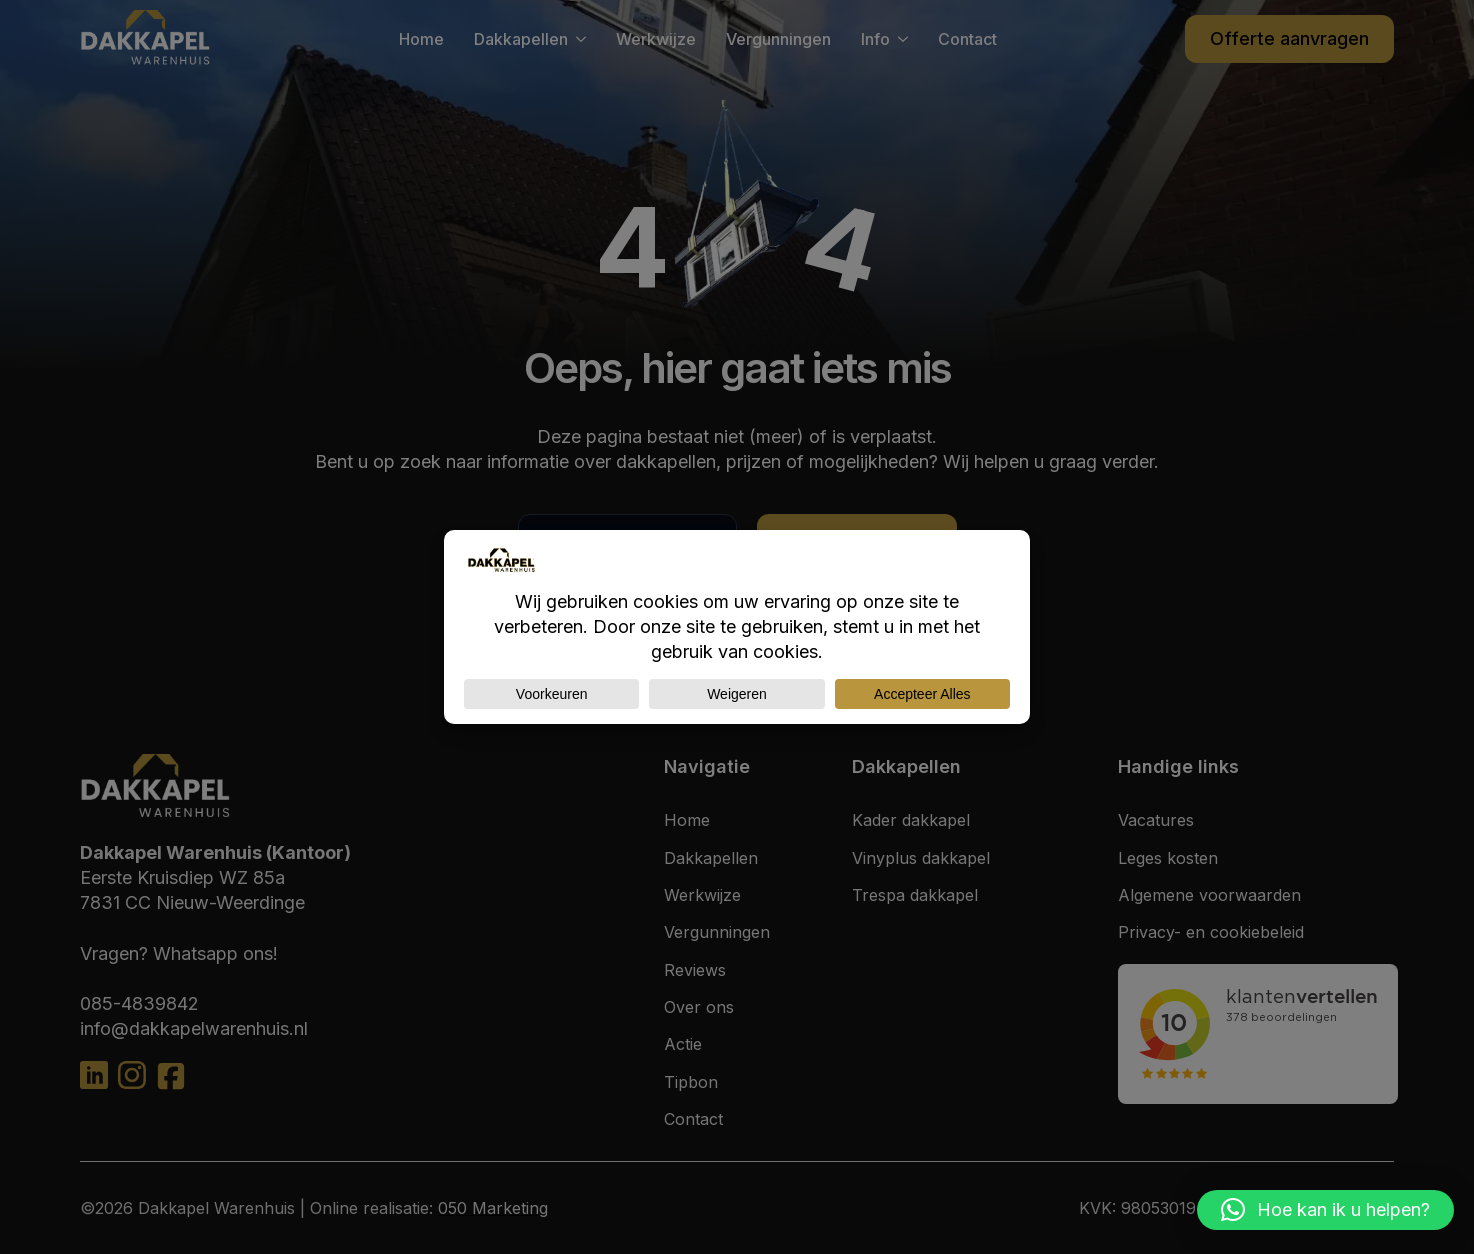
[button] (1325, 1210)
